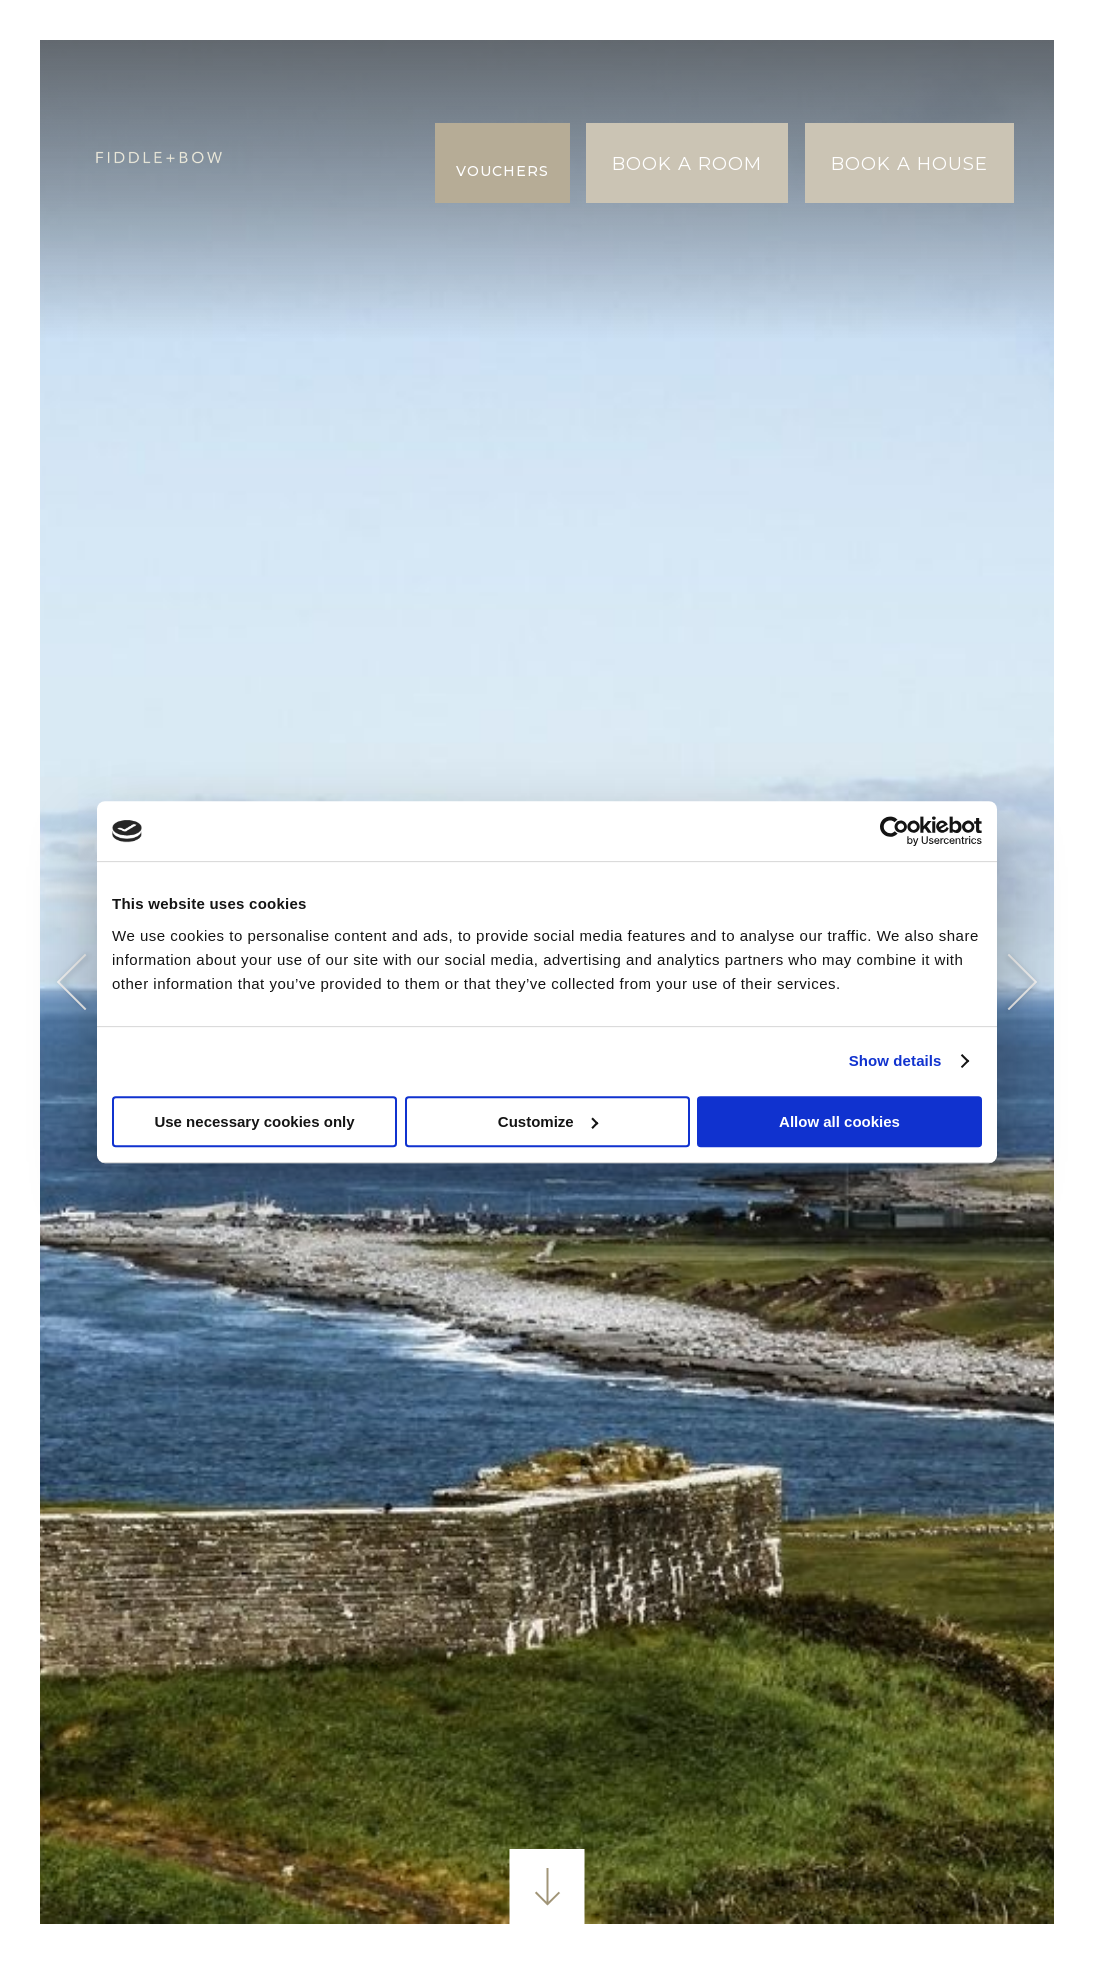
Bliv (293, 79)
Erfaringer (329, 161)
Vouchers (502, 171)
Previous (85, 982)
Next (1009, 982)
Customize (548, 1121)
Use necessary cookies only (254, 1121)
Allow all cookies (839, 1121)
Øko (292, 202)
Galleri (309, 243)
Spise (357, 79)
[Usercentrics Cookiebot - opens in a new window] (894, 831)
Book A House (909, 164)
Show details (895, 1060)
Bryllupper (331, 120)
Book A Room (687, 164)
